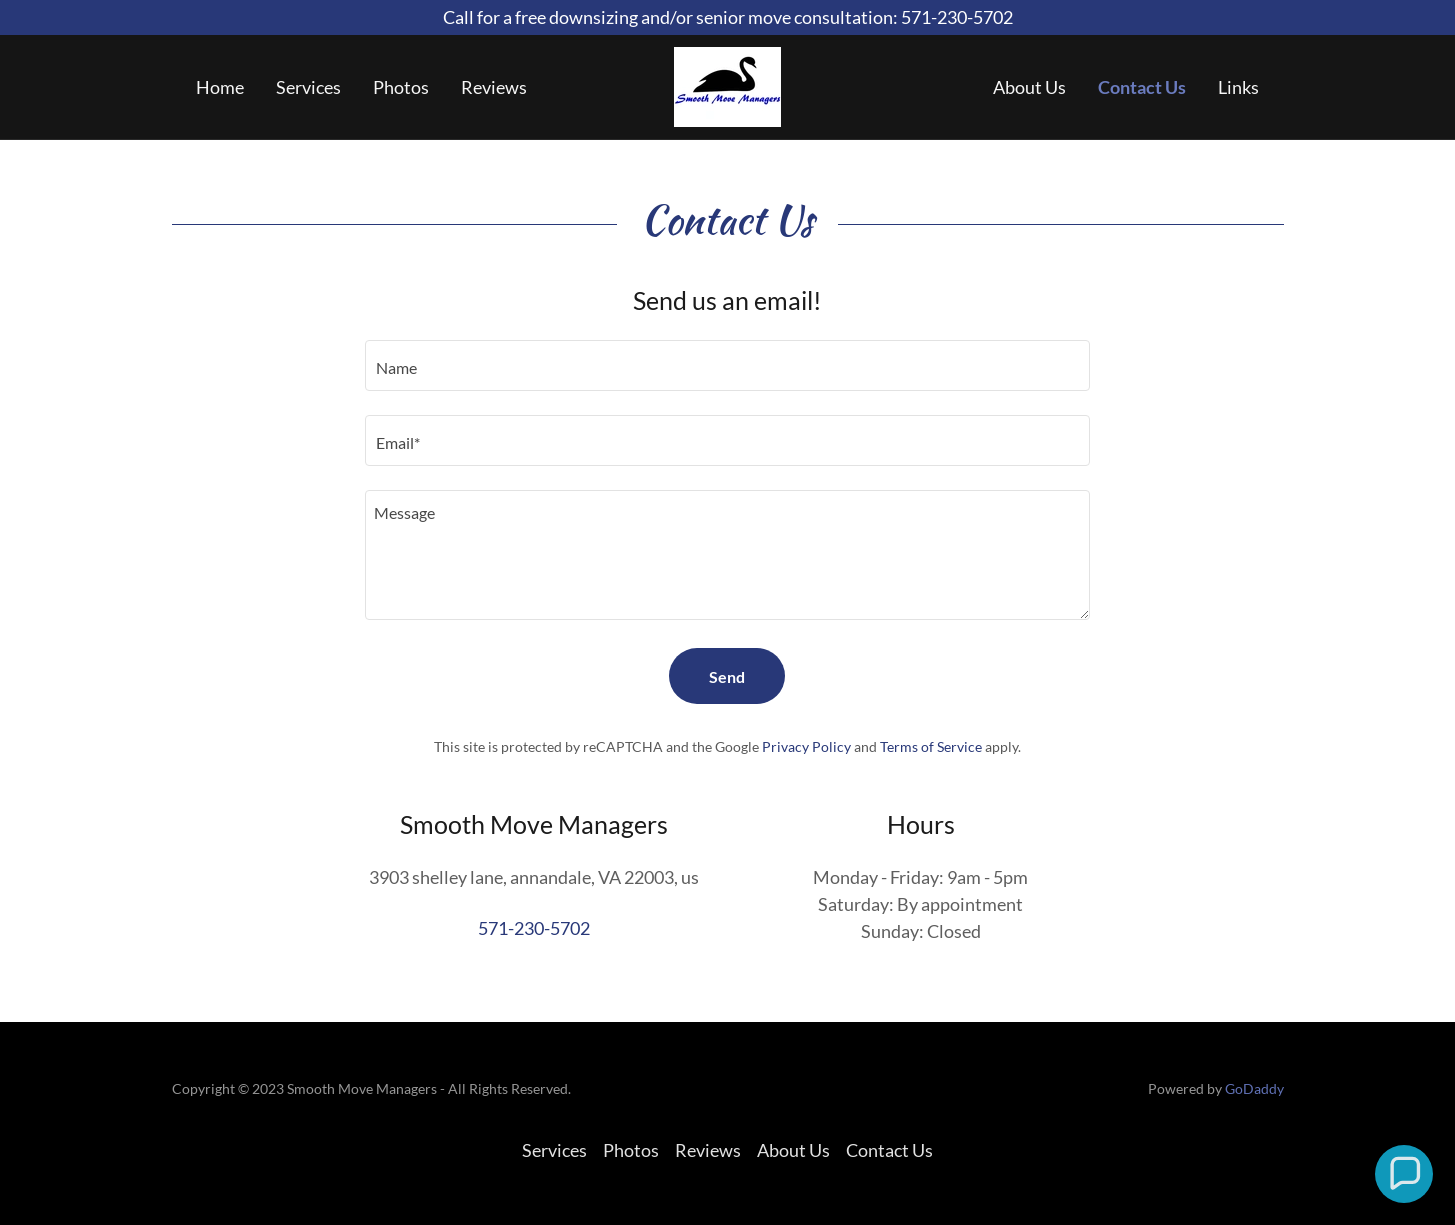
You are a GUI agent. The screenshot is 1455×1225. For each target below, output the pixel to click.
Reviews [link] (494, 87)
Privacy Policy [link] (806, 746)
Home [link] (220, 87)
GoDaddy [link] (1254, 1088)
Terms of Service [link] (931, 746)
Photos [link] (401, 87)
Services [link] (308, 87)
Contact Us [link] (1142, 87)
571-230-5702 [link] (534, 928)
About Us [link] (1029, 87)
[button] (1404, 1174)
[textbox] (727, 365)
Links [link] (1238, 87)
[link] (727, 85)
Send (727, 676)
